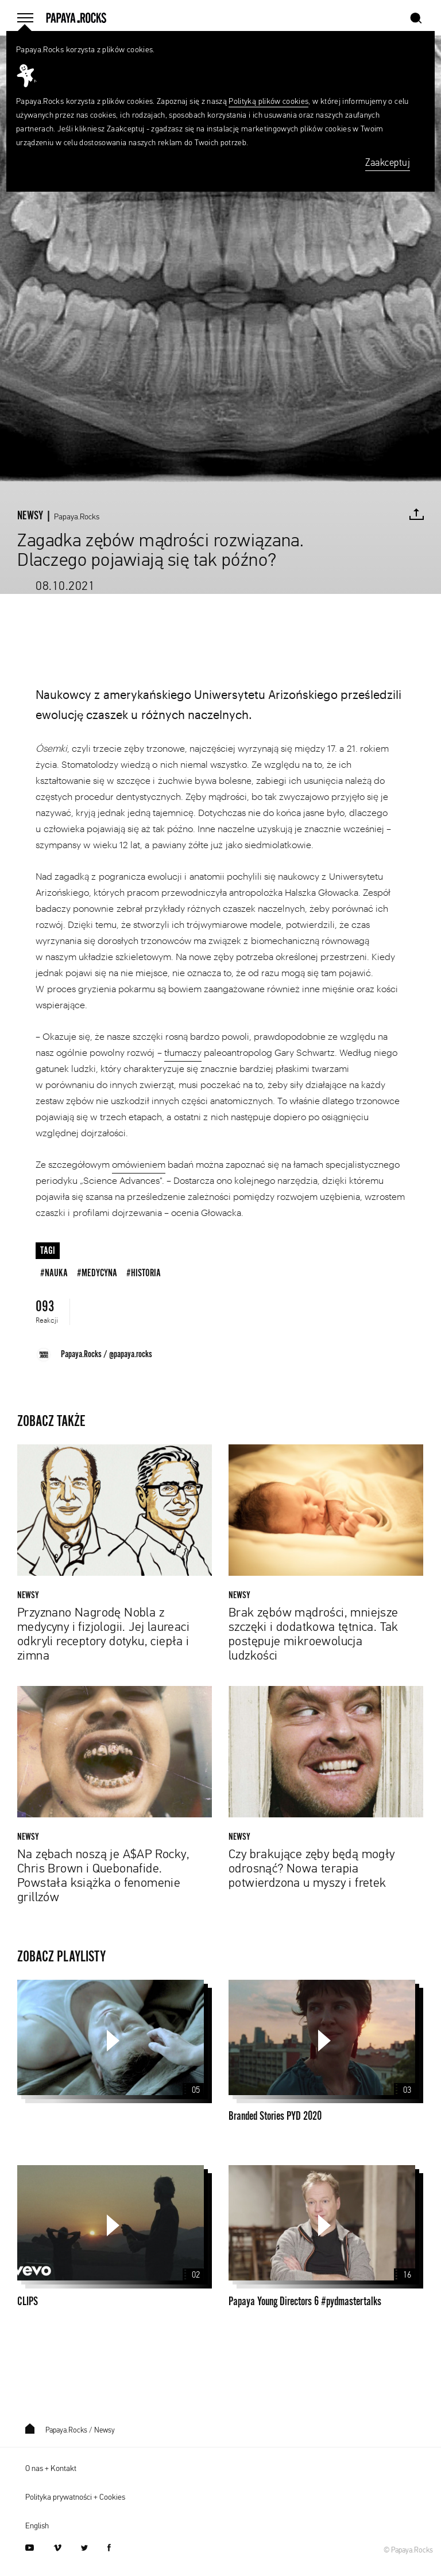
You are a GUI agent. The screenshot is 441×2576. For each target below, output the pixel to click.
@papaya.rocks (130, 1354)
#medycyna (97, 1273)
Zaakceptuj (387, 163)
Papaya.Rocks (76, 517)
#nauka (54, 1273)
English (37, 2526)
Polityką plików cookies (268, 102)
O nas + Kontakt (50, 2469)
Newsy (104, 2430)
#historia (143, 1273)
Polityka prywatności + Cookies (75, 2497)
